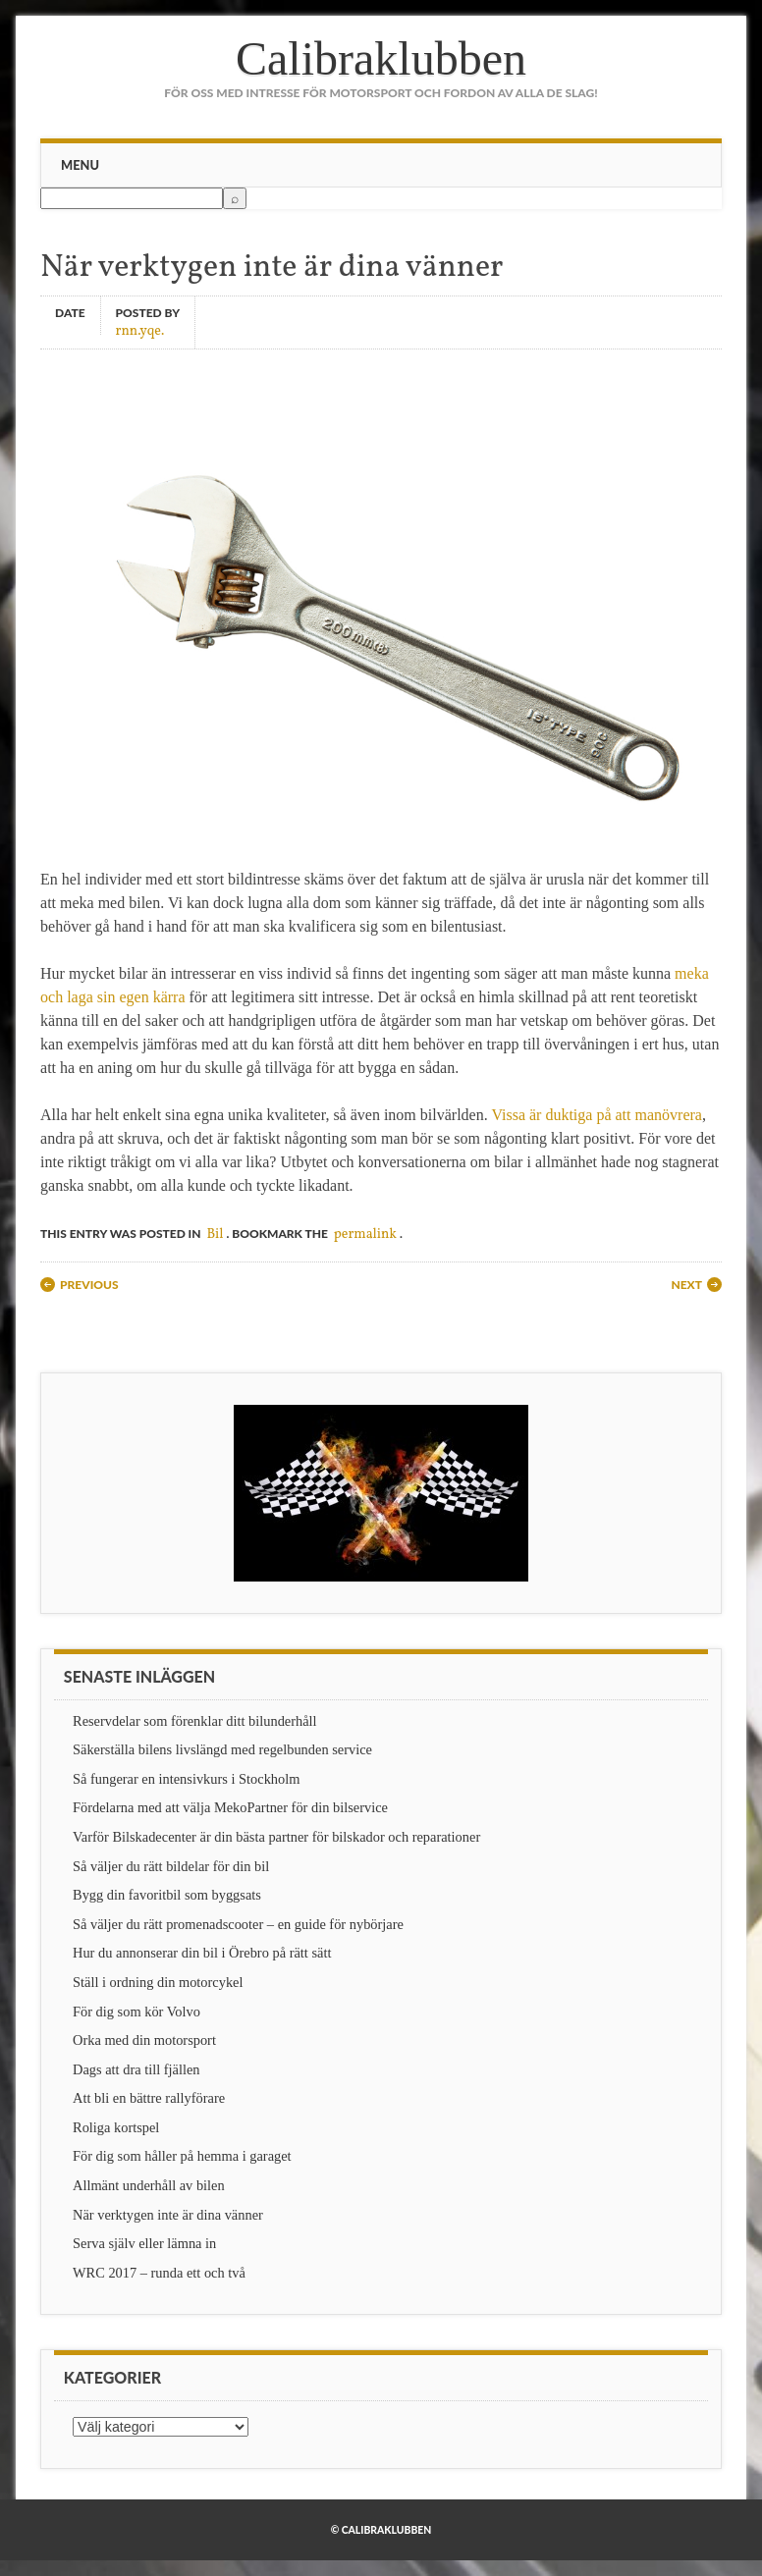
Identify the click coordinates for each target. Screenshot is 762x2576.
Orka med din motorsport (144, 2040)
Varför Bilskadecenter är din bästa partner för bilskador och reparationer (276, 1837)
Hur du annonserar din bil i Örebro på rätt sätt (202, 1952)
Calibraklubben (381, 58)
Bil (214, 1234)
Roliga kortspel (116, 2127)
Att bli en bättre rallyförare (149, 2098)
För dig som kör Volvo (136, 2011)
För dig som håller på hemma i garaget (182, 2156)
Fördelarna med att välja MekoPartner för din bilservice (230, 1807)
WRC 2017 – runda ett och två (159, 2273)
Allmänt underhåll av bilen (149, 2185)
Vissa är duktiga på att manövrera (596, 1114)
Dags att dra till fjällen (136, 2069)
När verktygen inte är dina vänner (168, 2215)
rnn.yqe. (140, 330)
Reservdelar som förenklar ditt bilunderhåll (195, 1721)
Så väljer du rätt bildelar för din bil (171, 1866)
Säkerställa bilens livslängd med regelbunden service (222, 1749)
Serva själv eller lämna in (144, 2243)
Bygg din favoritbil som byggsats (167, 1895)
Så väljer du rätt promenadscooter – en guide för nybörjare (238, 1924)
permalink (365, 1234)
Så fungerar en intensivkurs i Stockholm (186, 1779)
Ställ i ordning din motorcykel (158, 1982)
